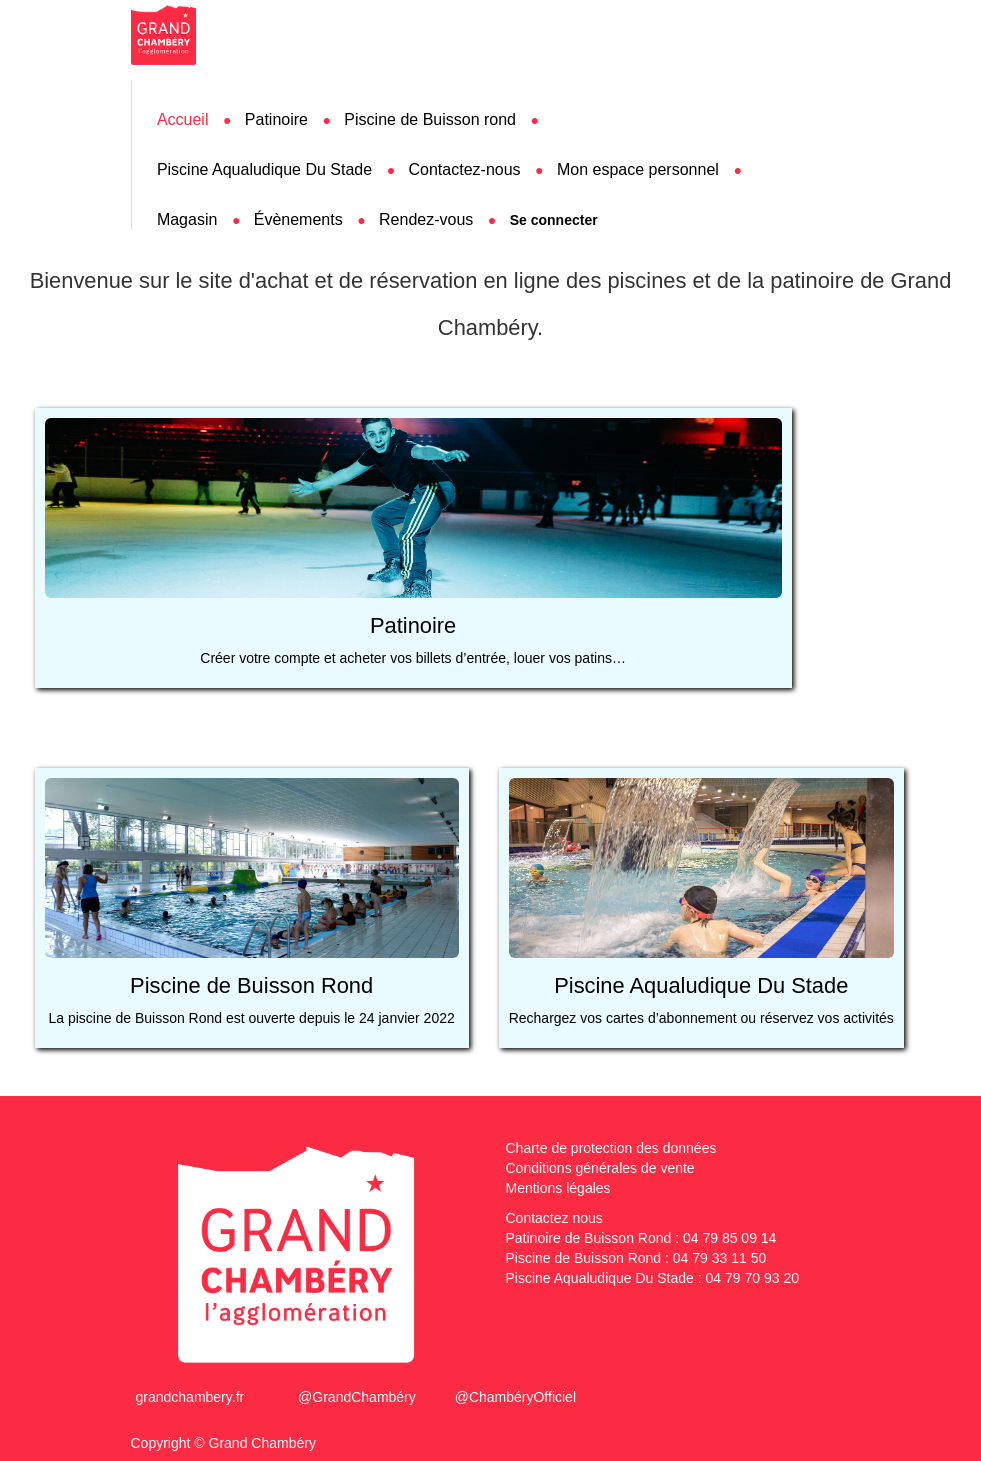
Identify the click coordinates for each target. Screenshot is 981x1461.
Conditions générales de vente (600, 1168)
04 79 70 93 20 (752, 1278)
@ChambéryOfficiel (515, 1397)
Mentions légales (558, 1188)
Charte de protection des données (611, 1148)
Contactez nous (554, 1218)
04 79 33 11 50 (719, 1258)
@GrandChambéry (357, 1397)
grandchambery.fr (190, 1397)
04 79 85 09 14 (729, 1238)
